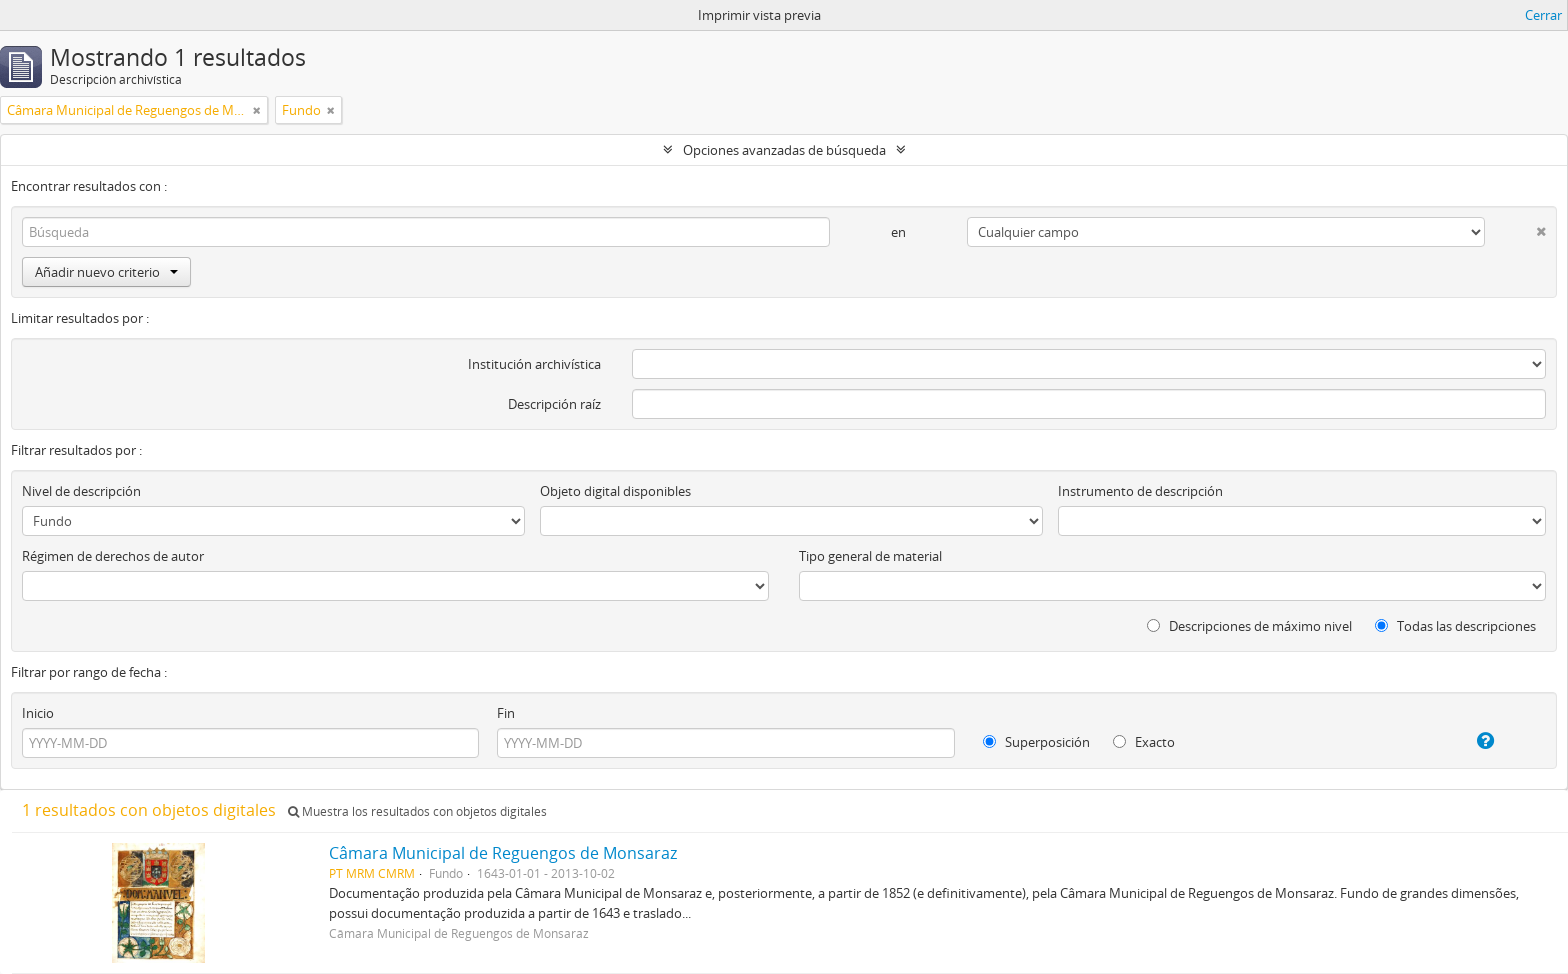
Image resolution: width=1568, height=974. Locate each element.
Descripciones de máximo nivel (1249, 626)
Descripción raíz (554, 404)
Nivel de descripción (81, 491)
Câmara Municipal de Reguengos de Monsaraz (503, 853)
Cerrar (1543, 15)
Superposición (1036, 742)
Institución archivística (534, 364)
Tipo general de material (870, 556)
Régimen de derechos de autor (113, 556)
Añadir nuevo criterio (106, 272)
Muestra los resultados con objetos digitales (417, 811)
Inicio (38, 713)
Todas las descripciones (1455, 626)
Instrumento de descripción (1140, 491)
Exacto (1144, 742)
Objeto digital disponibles (615, 491)
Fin (506, 713)
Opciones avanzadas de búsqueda (784, 150)
